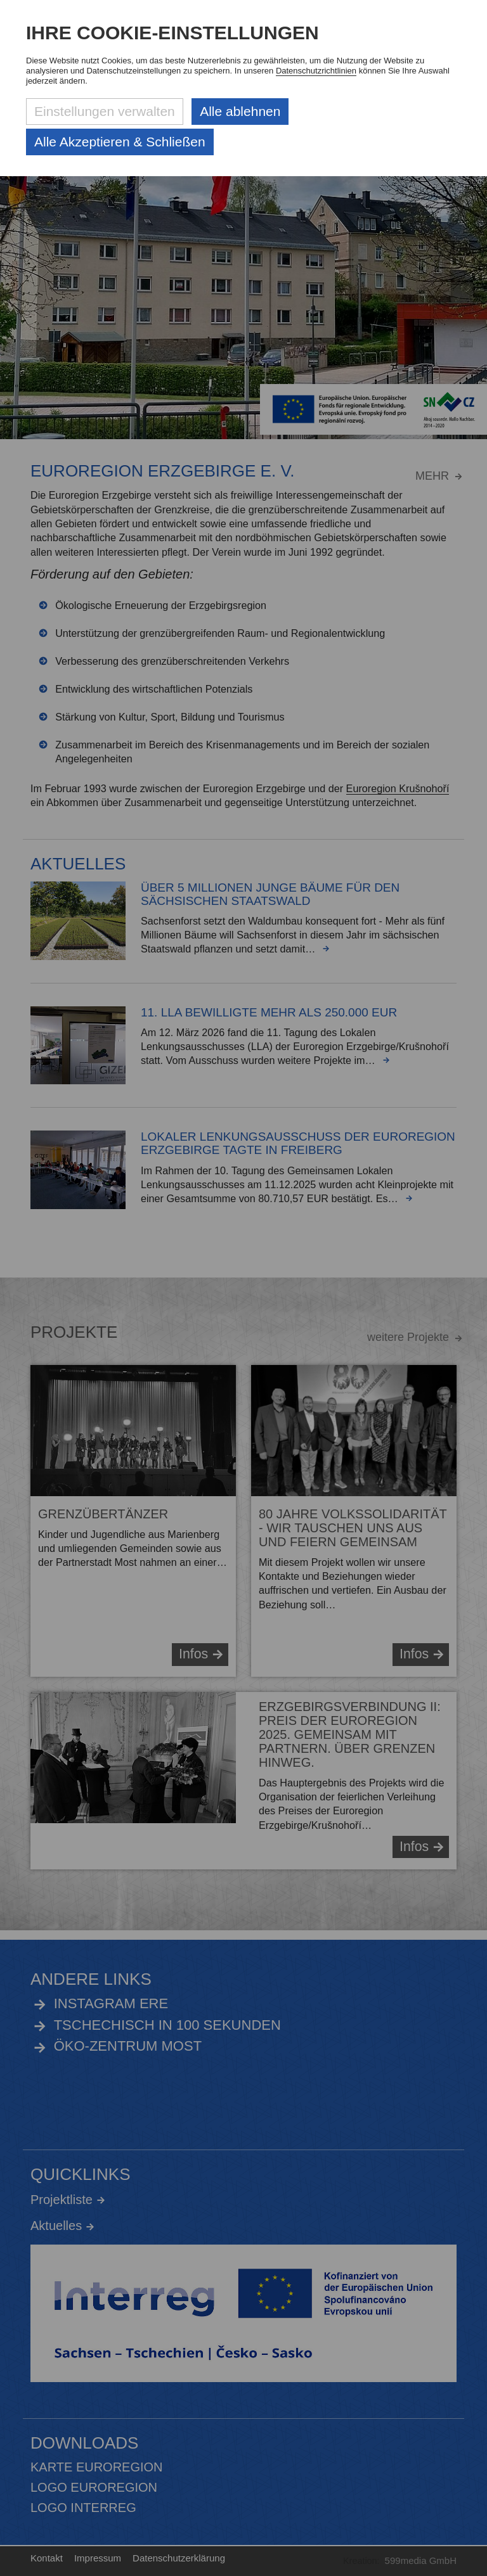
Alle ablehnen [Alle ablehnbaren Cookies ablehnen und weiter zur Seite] (240, 111)
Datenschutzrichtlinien (316, 70)
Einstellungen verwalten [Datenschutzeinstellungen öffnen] (104, 111)
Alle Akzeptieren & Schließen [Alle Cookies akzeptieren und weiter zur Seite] (119, 141)
